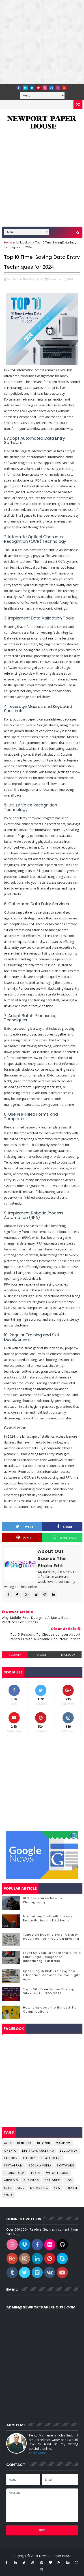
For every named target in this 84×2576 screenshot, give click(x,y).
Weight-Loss (57, 2173)
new (57, 2188)
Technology (14, 2173)
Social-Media (39, 2165)
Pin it (24, 1537)
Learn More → (39, 2453)
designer (52, 2180)
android (11, 2180)
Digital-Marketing (38, 2151)
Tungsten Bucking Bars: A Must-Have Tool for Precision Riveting (51, 1936)
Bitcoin (43, 2143)
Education (69, 2151)
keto (8, 2188)
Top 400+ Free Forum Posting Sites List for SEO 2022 (49, 1991)
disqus (41, 1655)
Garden (29, 2158)
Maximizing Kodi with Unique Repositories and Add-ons (48, 1918)
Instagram (13, 2165)
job (69, 2180)
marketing (39, 2188)
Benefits (24, 2143)
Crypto (10, 2151)
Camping (63, 2143)
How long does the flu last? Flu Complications (50, 2009)
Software (65, 2165)
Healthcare (51, 2158)
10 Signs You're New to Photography (42, 1900)
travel (72, 2188)
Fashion (11, 2158)
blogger (15, 1655)
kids (21, 2188)
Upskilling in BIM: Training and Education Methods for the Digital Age (52, 1975)
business (31, 2180)
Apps (8, 2143)
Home (8, 242)
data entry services (36, 912)
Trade (36, 2173)
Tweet (25, 1526)
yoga (8, 2195)
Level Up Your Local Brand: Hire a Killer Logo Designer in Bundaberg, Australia (52, 1957)
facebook (68, 1655)
